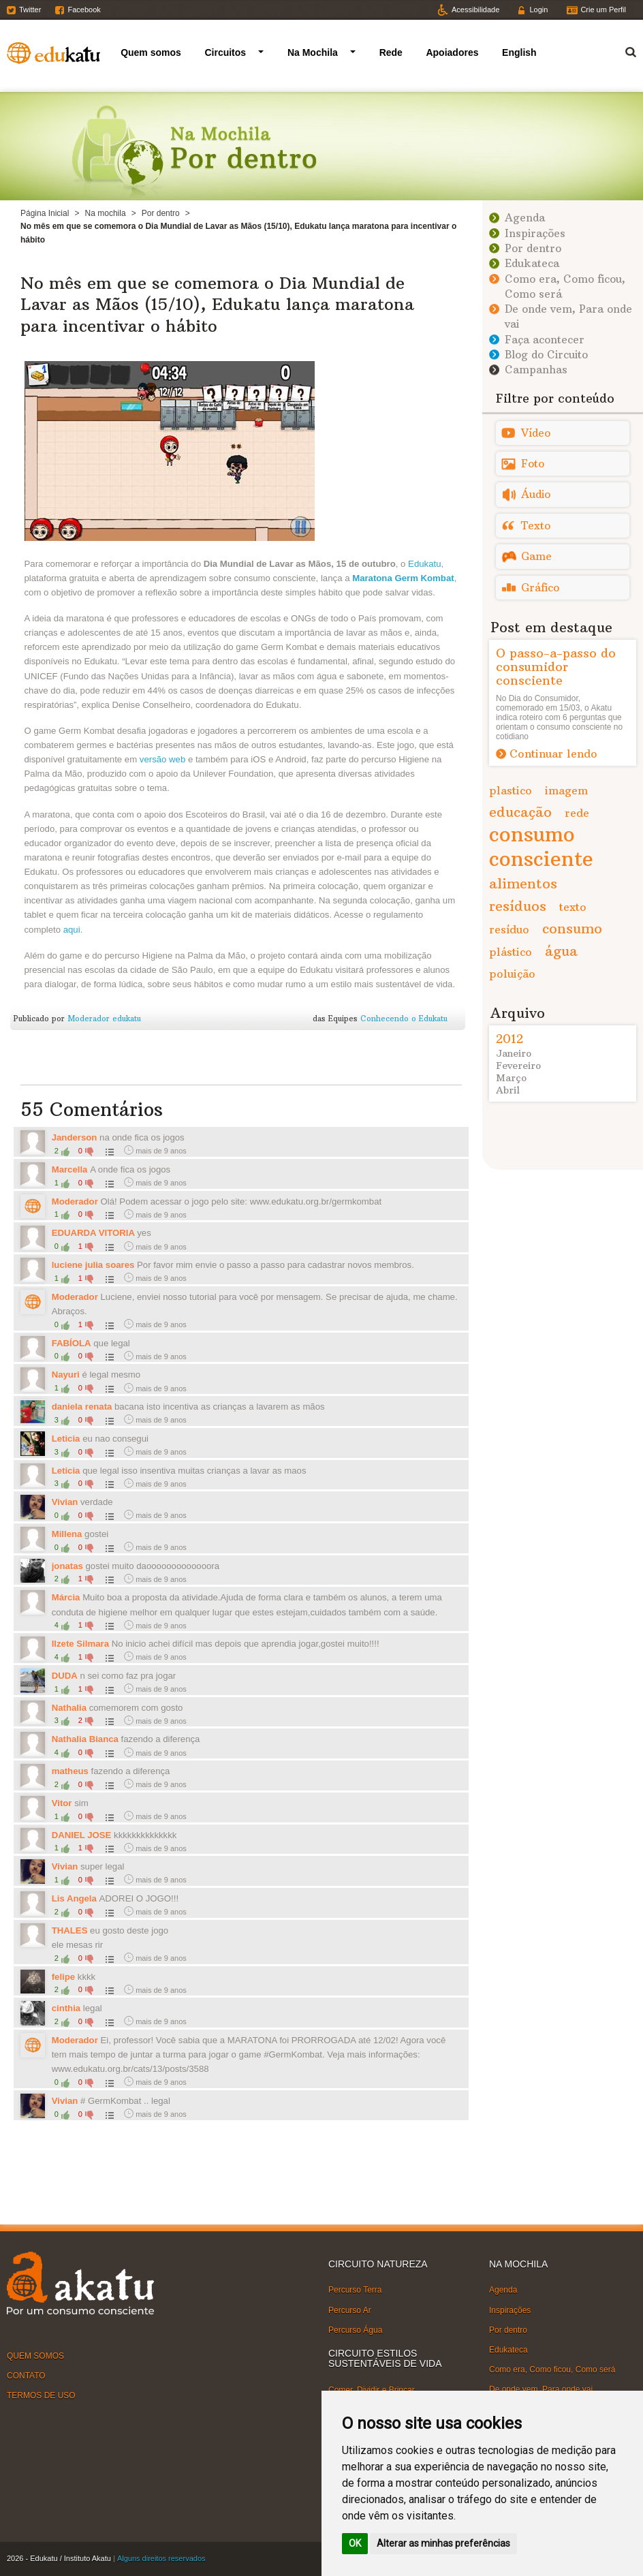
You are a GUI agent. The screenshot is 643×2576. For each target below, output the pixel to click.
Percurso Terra (354, 2290)
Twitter (30, 9)
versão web (162, 759)
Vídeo (535, 432)
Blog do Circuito (546, 354)
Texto (535, 525)
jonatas (67, 1566)
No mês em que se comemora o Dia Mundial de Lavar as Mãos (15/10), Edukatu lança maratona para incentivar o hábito (217, 304)
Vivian (66, 1502)
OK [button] (355, 2543)
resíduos (517, 905)
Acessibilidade (475, 9)
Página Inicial (44, 213)
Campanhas (536, 369)
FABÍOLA (71, 1343)
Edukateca (532, 263)
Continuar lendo (553, 753)
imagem (566, 790)
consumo (572, 928)
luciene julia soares (93, 1265)
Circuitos (225, 52)
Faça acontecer (544, 339)
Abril (508, 1090)
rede (577, 813)
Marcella (71, 1169)
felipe (63, 1977)
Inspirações (535, 233)
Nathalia (69, 1708)
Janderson (74, 1137)
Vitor (62, 1803)
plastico (510, 790)
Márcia (67, 1597)
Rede (391, 52)
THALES (70, 1930)
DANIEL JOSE (82, 1835)
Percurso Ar (349, 2309)
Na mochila (105, 213)
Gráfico (540, 587)
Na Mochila (312, 52)
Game (536, 556)
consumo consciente (541, 846)
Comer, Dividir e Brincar (371, 2390)
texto (572, 907)
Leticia (66, 1438)
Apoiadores (452, 52)
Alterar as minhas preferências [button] (443, 2543)
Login (538, 9)
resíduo (509, 929)
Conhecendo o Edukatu (404, 1018)
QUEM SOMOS (35, 2356)
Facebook (83, 9)
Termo (622, 50)
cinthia (66, 2008)
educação (520, 811)
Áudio (535, 494)
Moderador (75, 1201)
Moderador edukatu (104, 1018)
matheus (70, 1771)
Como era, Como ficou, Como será (552, 2369)
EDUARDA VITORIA (95, 1233)
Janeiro (513, 1053)
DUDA (65, 1676)
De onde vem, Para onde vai (541, 2389)
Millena (67, 1534)
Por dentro (161, 213)
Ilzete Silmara (82, 1644)
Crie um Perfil (603, 9)
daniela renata (82, 1406)
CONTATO (26, 2375)
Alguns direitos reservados (161, 2558)
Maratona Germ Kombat (403, 578)
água (561, 950)
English (519, 52)
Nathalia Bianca (86, 1739)
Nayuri (66, 1374)
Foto (532, 463)
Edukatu (424, 564)
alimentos (523, 883)
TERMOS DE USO (41, 2395)
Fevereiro (518, 1065)
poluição (512, 973)
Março (511, 1078)
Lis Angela (74, 1898)
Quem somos (151, 52)
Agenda (525, 217)
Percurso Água (355, 2330)
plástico (510, 952)
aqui (71, 930)
